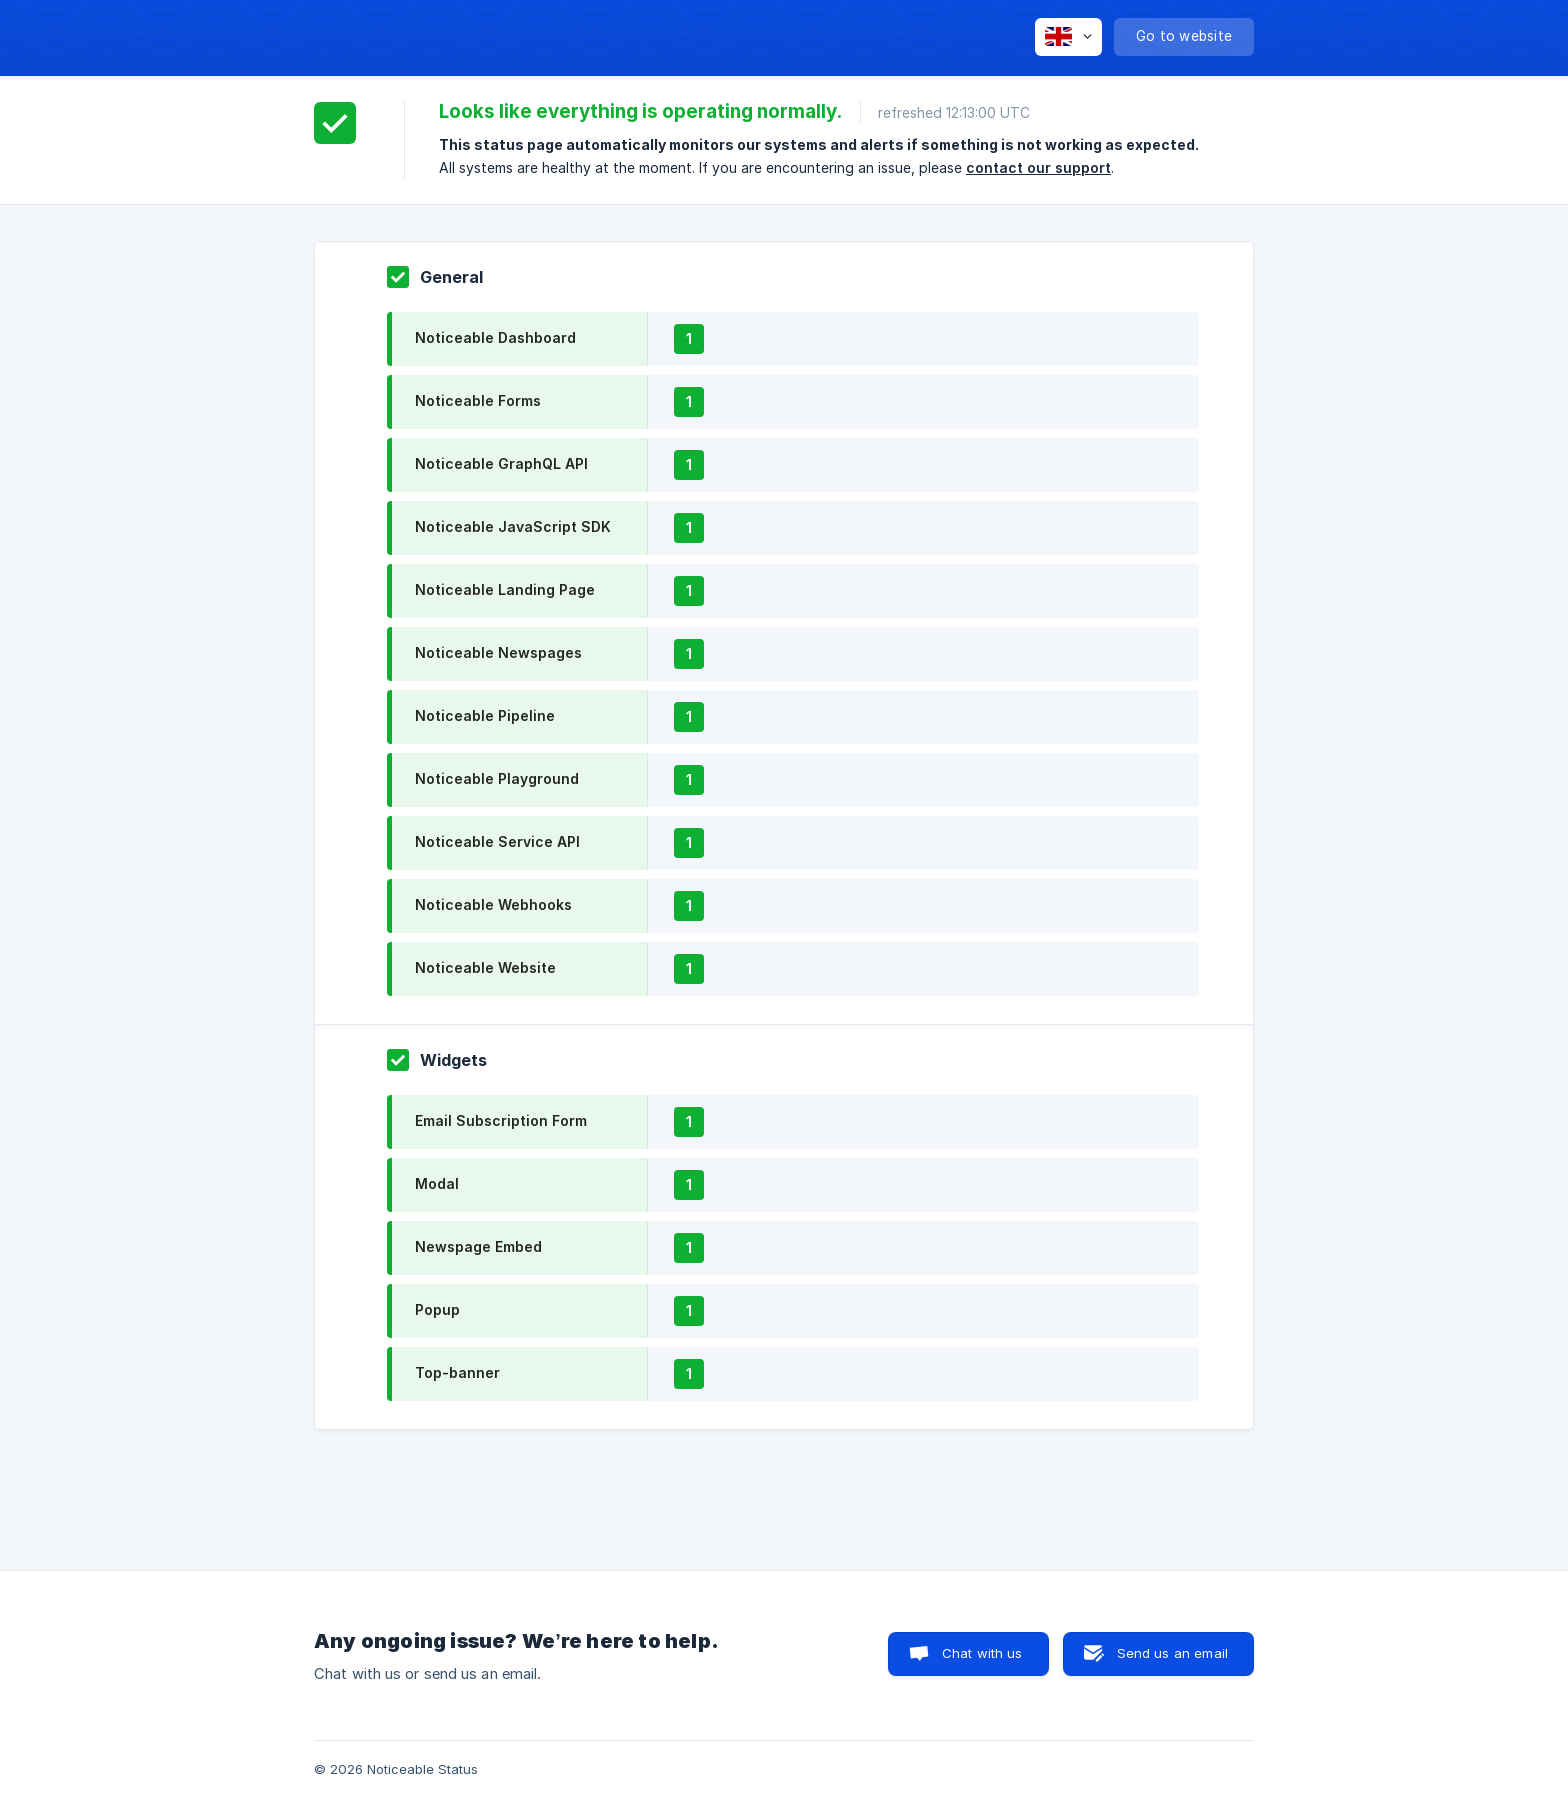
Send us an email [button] (1172, 1653)
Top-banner (457, 1372)
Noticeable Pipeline (485, 715)
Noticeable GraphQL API (501, 463)
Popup (437, 1309)
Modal (437, 1183)
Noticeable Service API (497, 841)
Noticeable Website (485, 967)
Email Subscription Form (501, 1120)
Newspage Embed (478, 1246)
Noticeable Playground (497, 778)
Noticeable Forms (478, 400)
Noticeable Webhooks (493, 904)
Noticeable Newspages (498, 652)
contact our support (1038, 167)
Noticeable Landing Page (505, 589)
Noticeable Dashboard (495, 337)
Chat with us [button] (982, 1653)
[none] (1068, 37)
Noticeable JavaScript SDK (513, 526)
